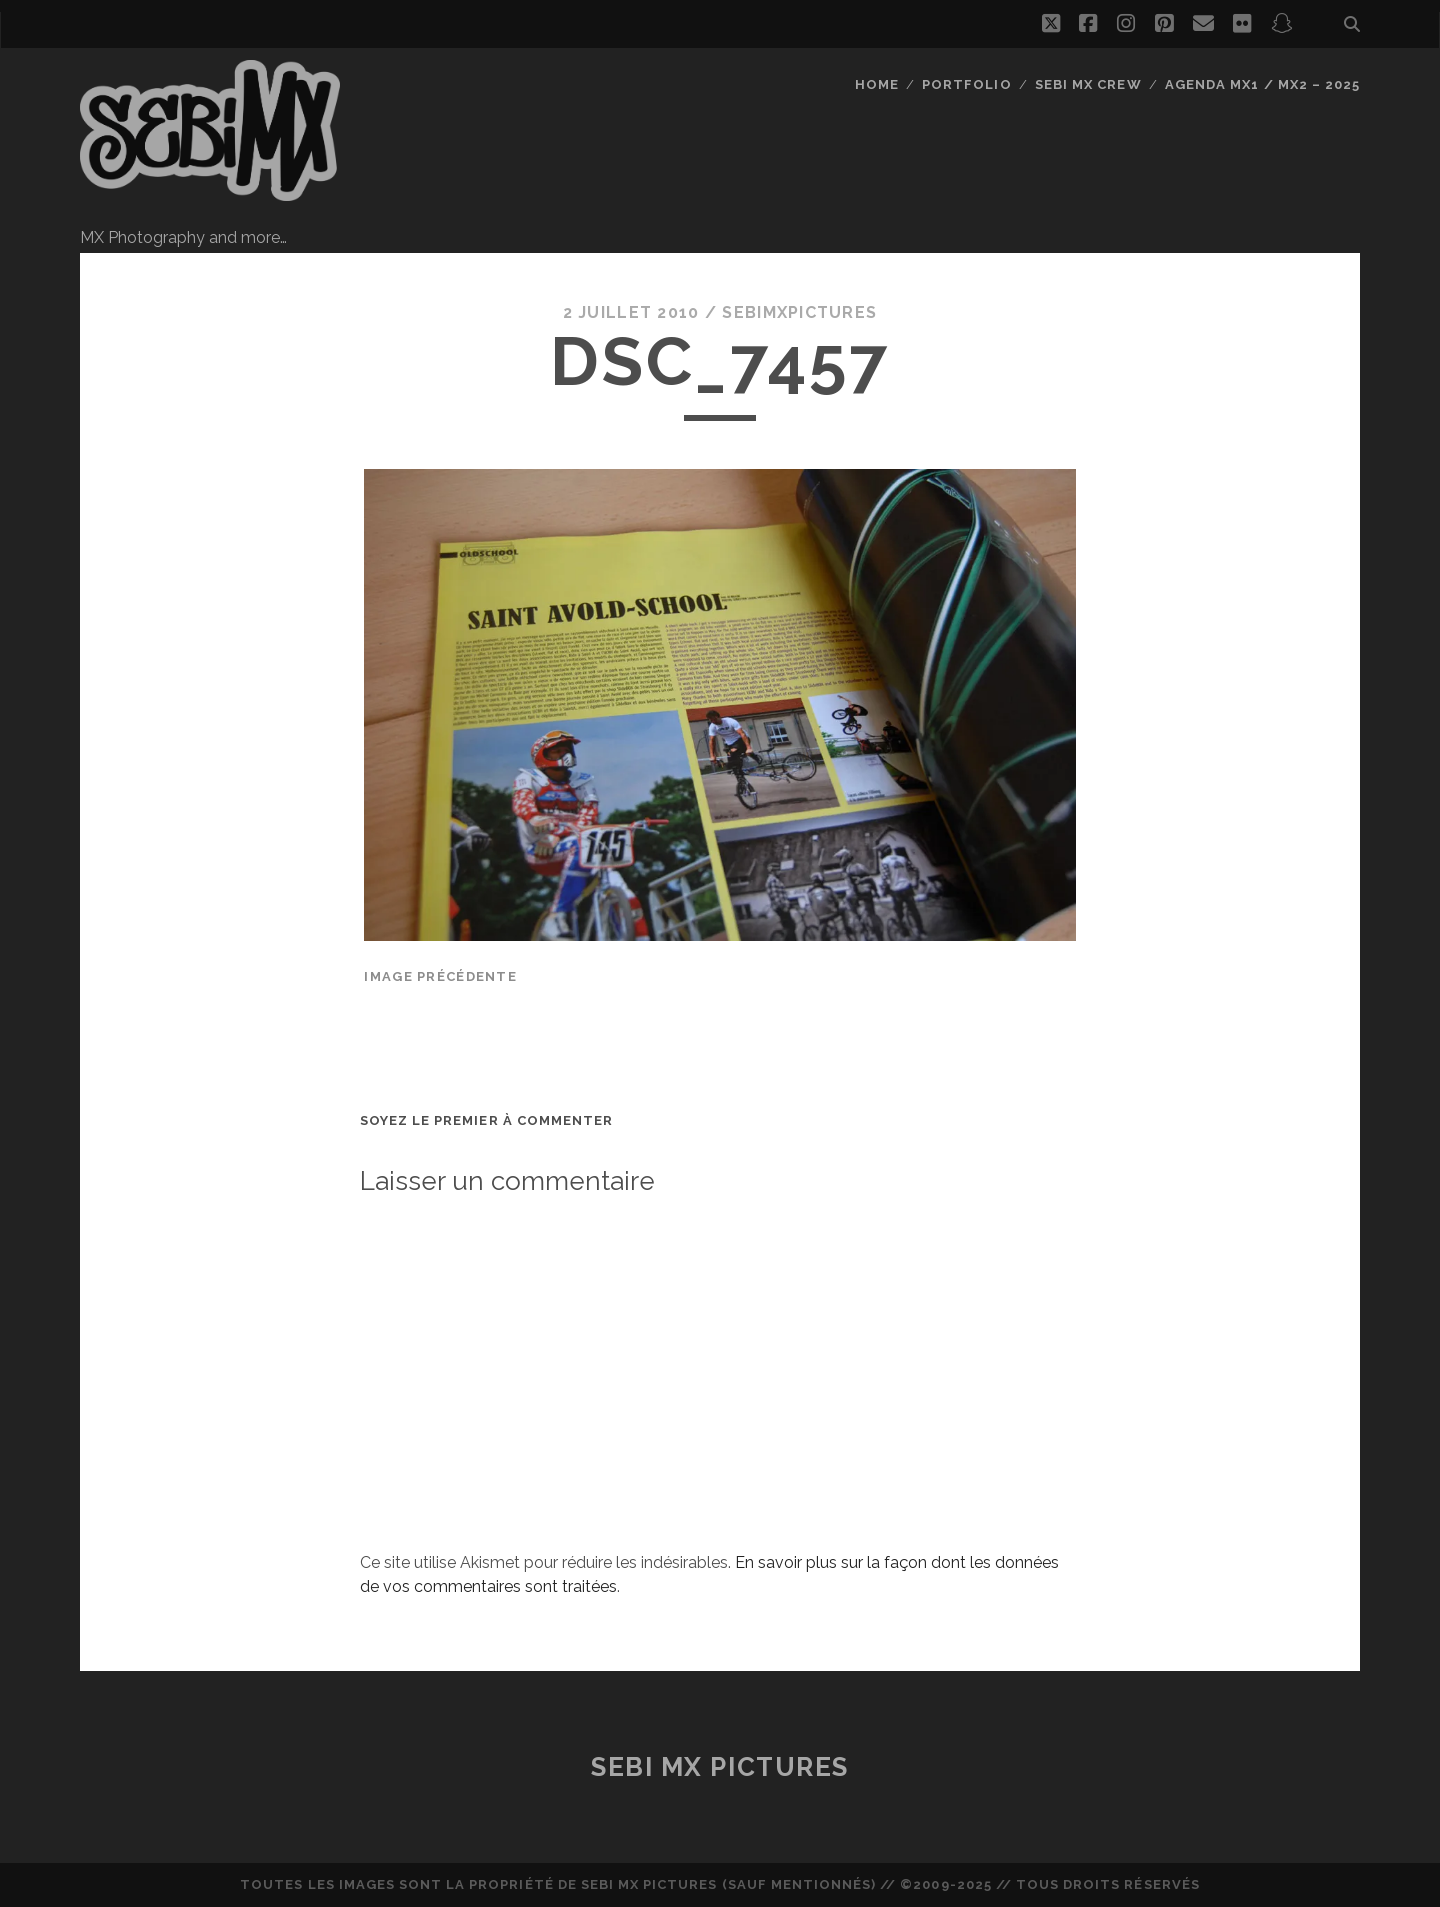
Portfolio (966, 84)
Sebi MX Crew (1088, 84)
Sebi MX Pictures (720, 1767)
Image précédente (440, 976)
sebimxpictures (799, 312)
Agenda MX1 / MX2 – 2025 (1262, 84)
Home (877, 84)
